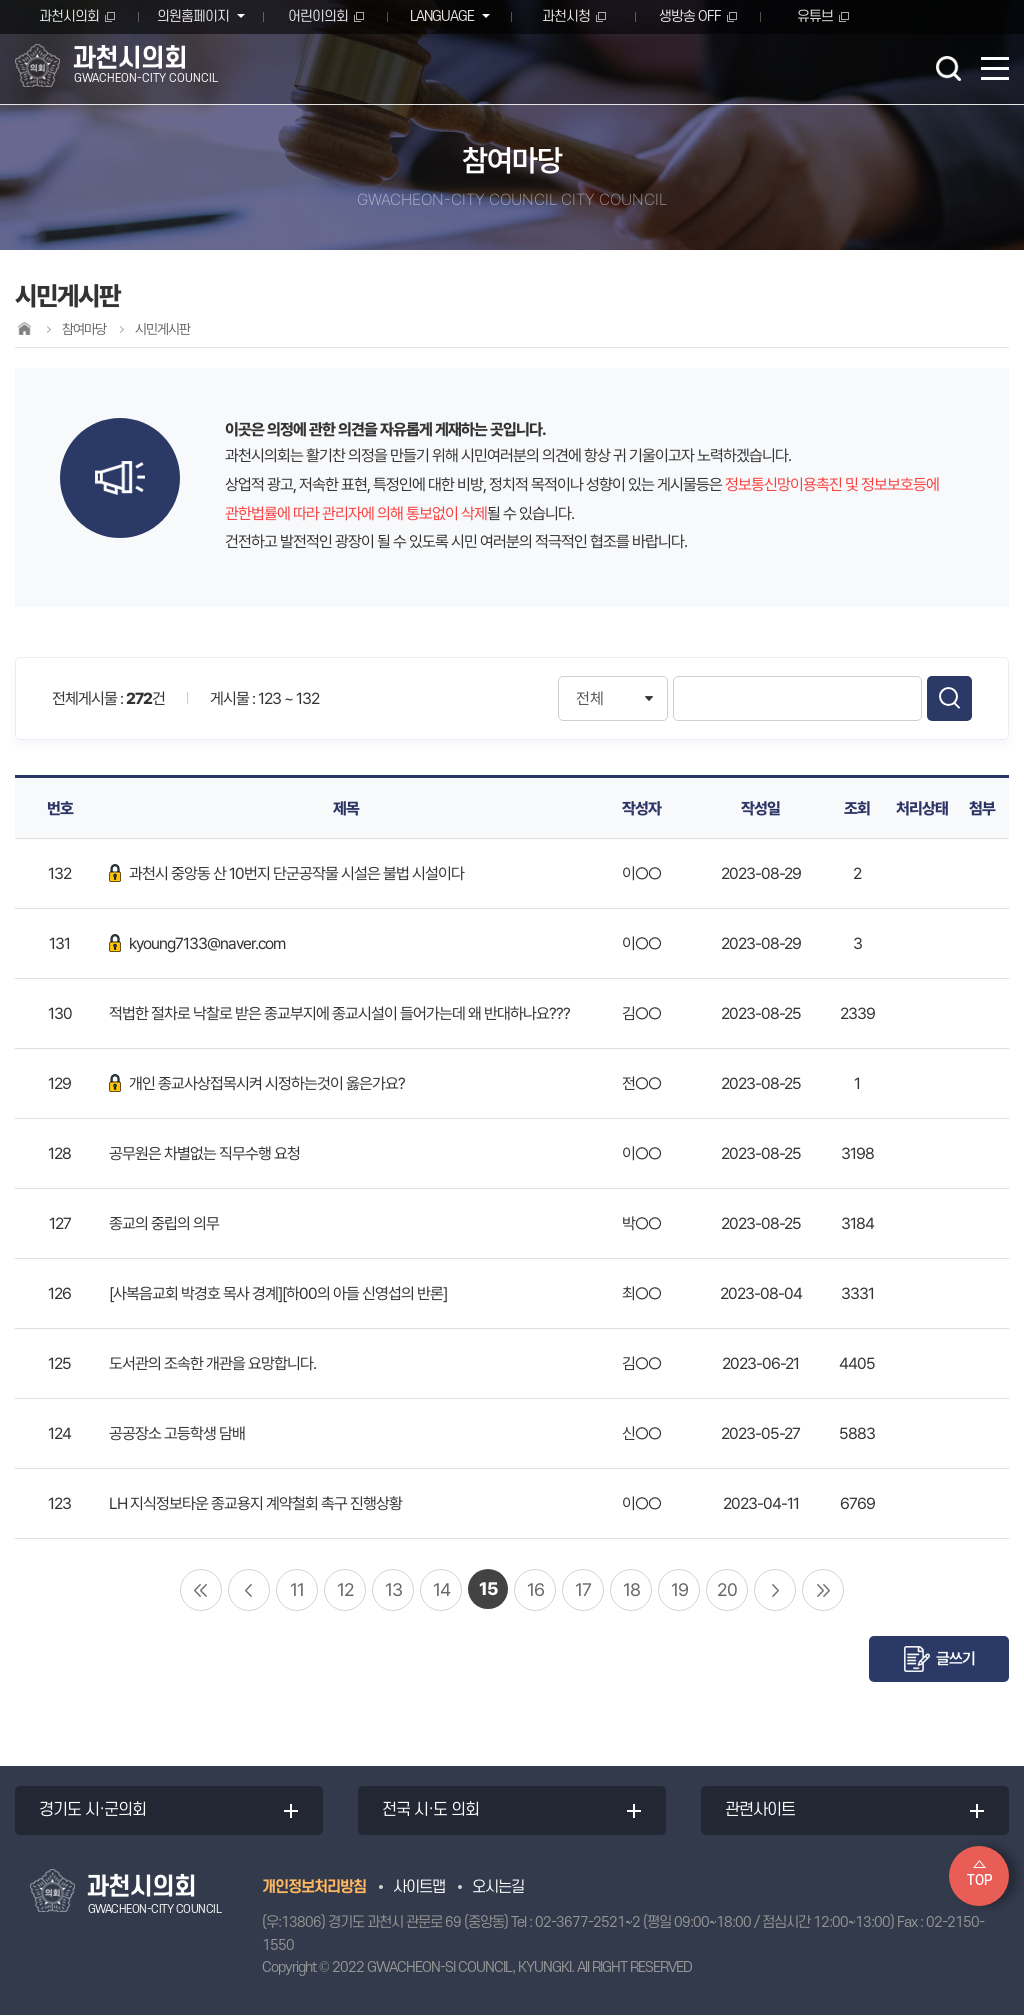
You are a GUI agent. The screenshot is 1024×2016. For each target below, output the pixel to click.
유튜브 (815, 16)
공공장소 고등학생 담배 (177, 1433)
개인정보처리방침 (314, 1888)
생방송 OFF (690, 16)
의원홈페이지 (192, 16)
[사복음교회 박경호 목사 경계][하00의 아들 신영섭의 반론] (278, 1293)
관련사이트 (761, 1811)
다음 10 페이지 (775, 1590)
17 (583, 1589)
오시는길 (498, 1888)
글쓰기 (955, 1658)
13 (393, 1589)
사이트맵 (419, 1888)
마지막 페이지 (823, 1590)
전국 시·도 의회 (431, 1811)
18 (631, 1589)
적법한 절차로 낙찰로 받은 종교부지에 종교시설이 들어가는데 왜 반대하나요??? (339, 1013)
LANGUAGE (440, 16)
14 (441, 1589)
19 (679, 1589)
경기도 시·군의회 (93, 1811)
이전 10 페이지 (249, 1590)
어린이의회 (318, 16)
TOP (979, 1880)
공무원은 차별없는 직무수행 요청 (204, 1153)
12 (345, 1589)
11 (297, 1589)
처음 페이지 (201, 1590)
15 (488, 1588)
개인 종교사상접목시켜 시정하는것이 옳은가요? (257, 1083)
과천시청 (566, 16)
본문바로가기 (0, 0)
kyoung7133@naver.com (197, 943)
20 (727, 1589)
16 (535, 1589)
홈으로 (24, 328)
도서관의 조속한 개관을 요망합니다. (212, 1363)
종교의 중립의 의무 (164, 1223)
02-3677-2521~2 (587, 1924)
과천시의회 (69, 16)
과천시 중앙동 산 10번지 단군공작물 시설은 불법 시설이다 (286, 873)
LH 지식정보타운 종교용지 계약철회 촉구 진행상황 (255, 1503)
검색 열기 (948, 68)
